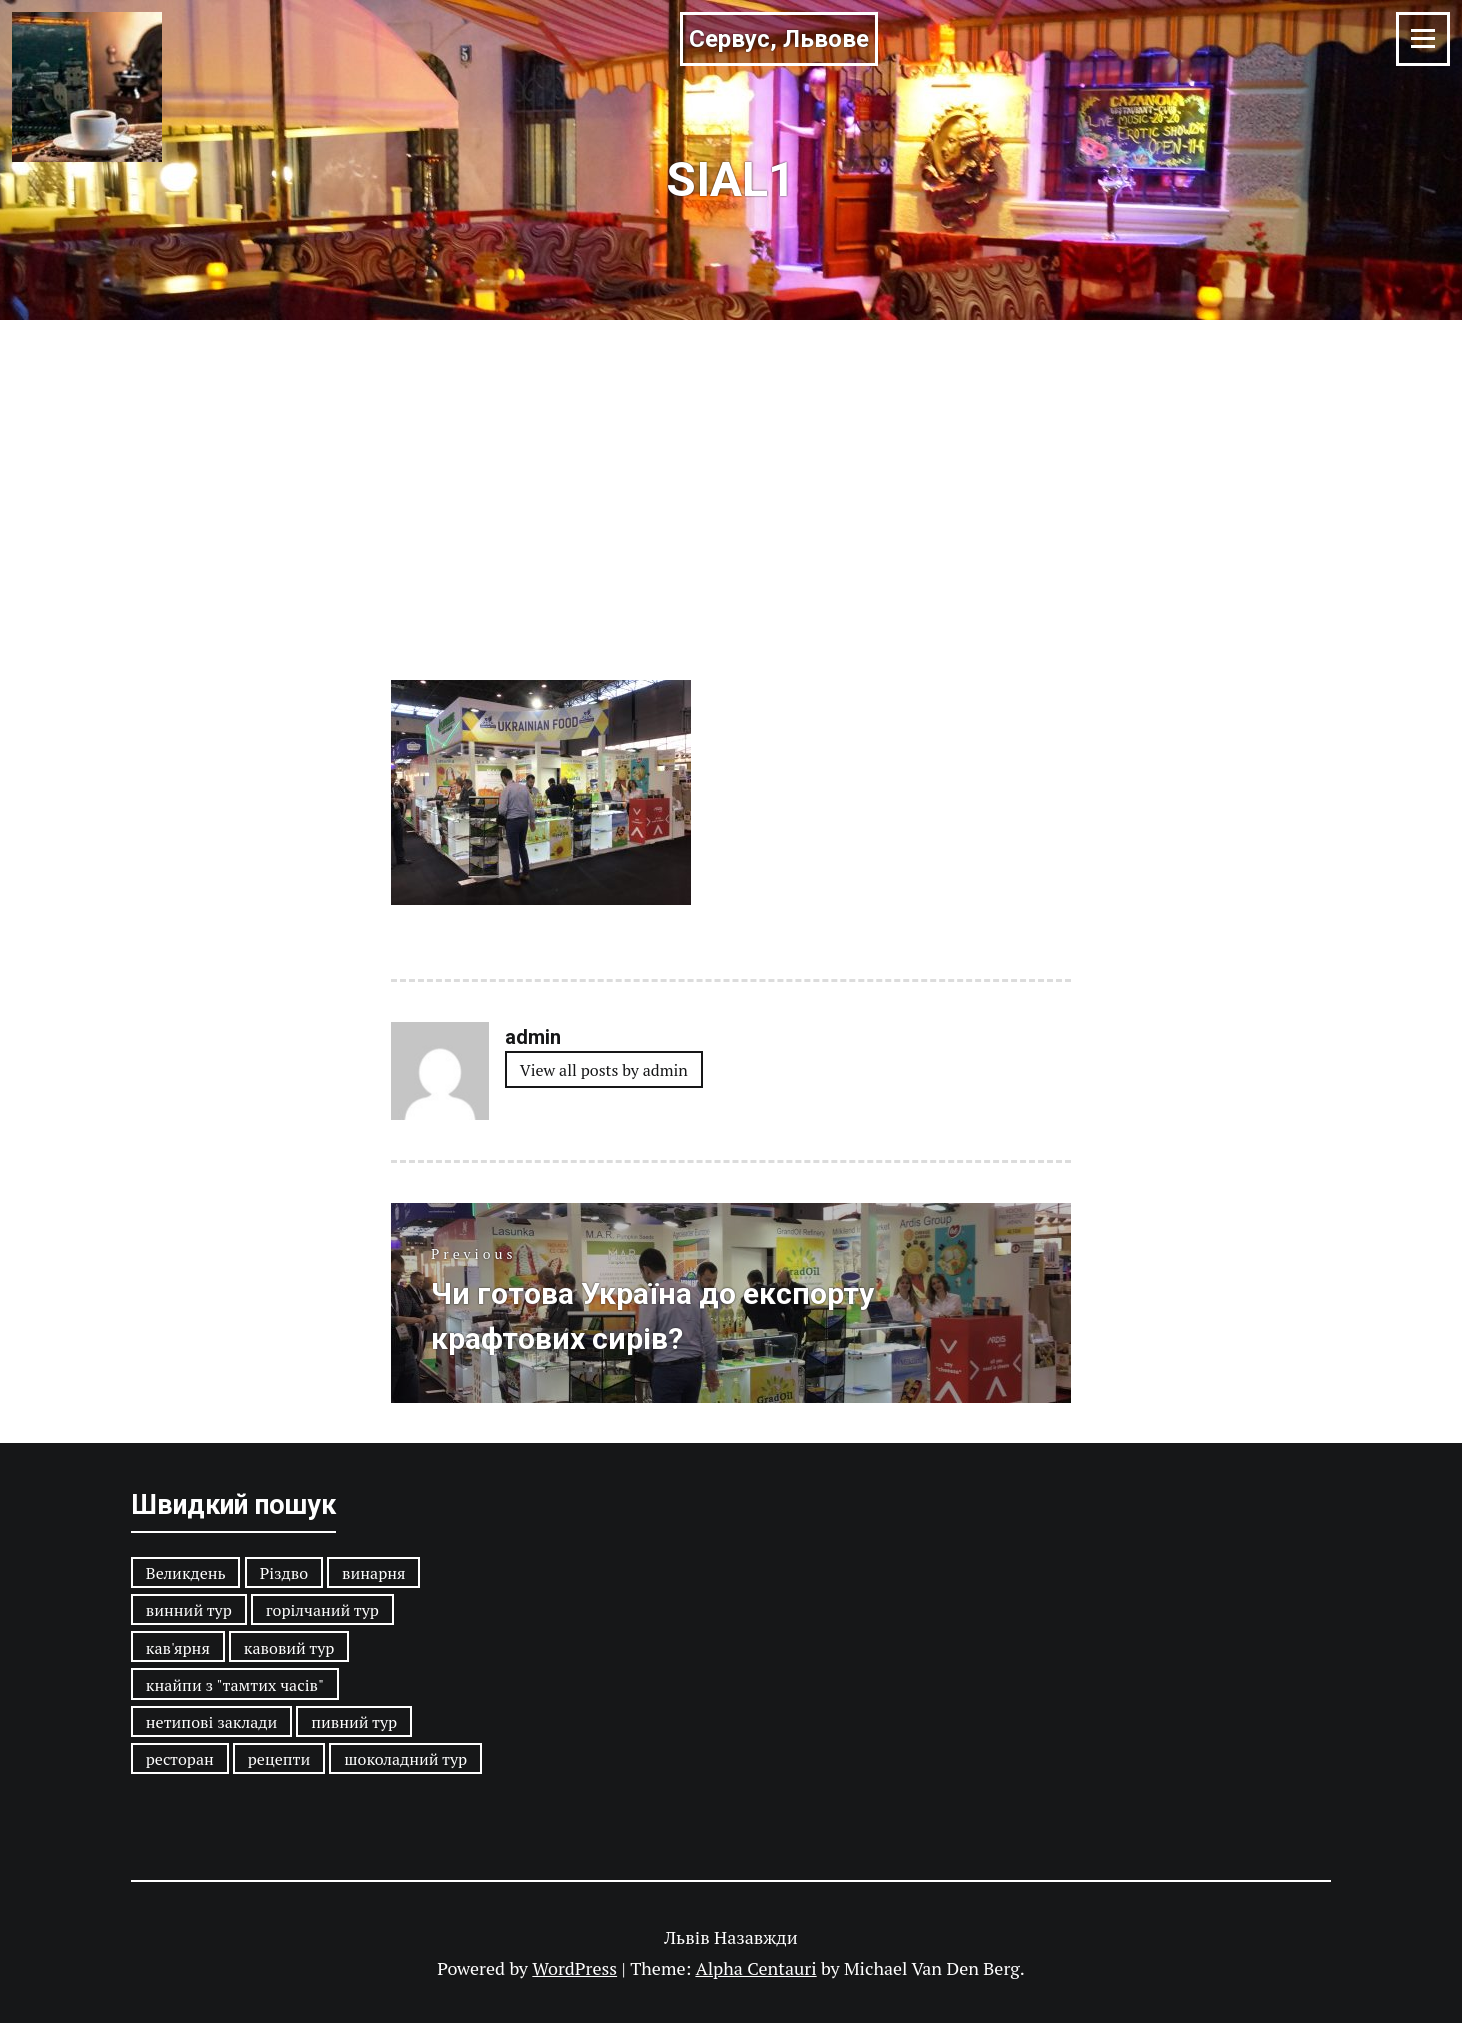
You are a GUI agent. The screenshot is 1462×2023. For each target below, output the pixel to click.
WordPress (574, 1968)
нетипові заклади (211, 1722)
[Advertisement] (731, 470)
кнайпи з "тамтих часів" (235, 1685)
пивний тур (354, 1722)
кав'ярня (178, 1648)
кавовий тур (289, 1648)
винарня (373, 1573)
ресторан (180, 1759)
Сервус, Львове (779, 39)
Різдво (284, 1573)
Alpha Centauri (755, 1968)
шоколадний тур (405, 1759)
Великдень (186, 1573)
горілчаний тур (322, 1610)
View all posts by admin (604, 1070)
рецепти (279, 1759)
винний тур (189, 1610)
